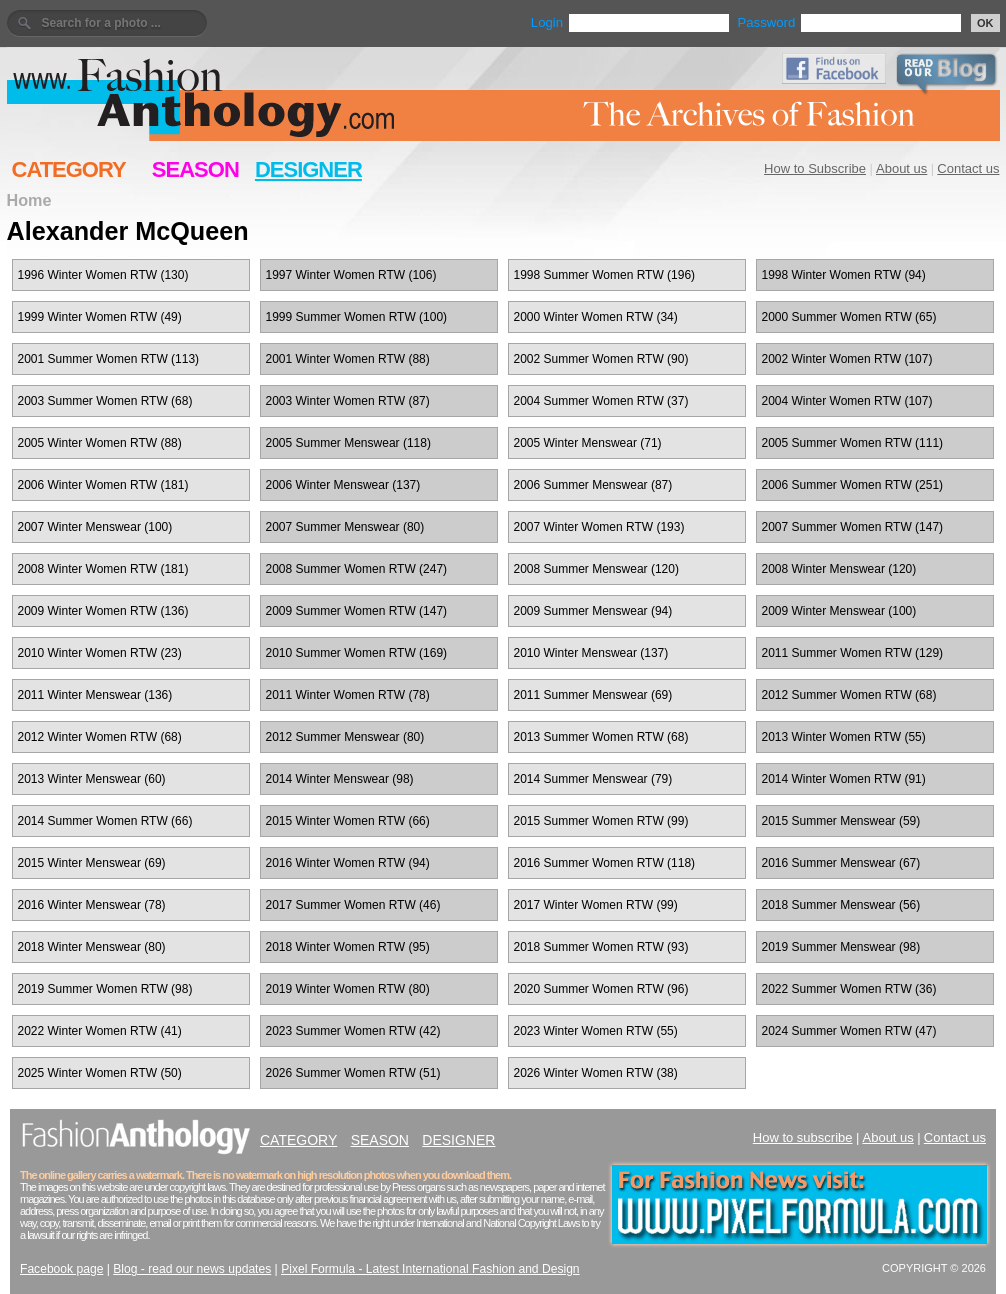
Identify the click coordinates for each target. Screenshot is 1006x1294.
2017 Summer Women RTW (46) (353, 905)
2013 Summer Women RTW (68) (601, 737)
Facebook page (61, 1269)
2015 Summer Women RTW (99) (601, 821)
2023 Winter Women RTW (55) (596, 1031)
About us (901, 168)
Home (29, 200)
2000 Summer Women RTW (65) (849, 317)
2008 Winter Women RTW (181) (103, 569)
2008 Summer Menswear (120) (596, 569)
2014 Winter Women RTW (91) (844, 779)
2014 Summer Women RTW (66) (105, 821)
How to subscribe (803, 1137)
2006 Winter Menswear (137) (343, 485)
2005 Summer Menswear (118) (348, 443)
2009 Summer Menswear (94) (593, 611)
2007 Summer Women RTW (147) (853, 527)
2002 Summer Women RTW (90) (601, 359)
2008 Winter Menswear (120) (839, 569)
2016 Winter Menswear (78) (92, 905)
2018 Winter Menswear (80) (92, 947)
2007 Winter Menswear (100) (95, 527)
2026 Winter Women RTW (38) (596, 1073)
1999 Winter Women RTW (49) (100, 317)
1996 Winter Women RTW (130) (103, 275)
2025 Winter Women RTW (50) (100, 1073)
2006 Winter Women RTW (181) (103, 485)
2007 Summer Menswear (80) (345, 527)
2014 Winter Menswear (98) (340, 779)
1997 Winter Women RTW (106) (351, 275)
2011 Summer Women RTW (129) (853, 653)
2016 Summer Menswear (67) (841, 863)
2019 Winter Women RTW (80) (348, 989)
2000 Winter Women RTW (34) (596, 317)
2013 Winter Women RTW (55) (844, 737)
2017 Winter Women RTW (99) (596, 905)
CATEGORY (69, 169)
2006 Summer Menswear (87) (593, 485)
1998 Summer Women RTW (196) (605, 275)
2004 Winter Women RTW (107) (847, 401)
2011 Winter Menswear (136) (95, 695)
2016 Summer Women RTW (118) (605, 863)
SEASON (195, 169)
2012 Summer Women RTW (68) (849, 695)
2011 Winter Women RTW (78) (348, 695)
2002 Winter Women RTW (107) (847, 359)
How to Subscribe (815, 168)
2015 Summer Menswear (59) (841, 821)
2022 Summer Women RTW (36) (849, 989)
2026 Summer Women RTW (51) (353, 1073)
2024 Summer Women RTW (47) (849, 1031)
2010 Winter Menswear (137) (591, 653)
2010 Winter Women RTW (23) (100, 653)
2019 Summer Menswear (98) (841, 947)
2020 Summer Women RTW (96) (601, 989)
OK (985, 23)
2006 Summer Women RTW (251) (853, 485)
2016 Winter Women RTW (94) (348, 863)
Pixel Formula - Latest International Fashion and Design (430, 1269)
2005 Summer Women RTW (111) (853, 443)
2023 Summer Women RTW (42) (353, 1031)
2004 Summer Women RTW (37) (601, 401)
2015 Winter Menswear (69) (92, 863)
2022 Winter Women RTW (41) (100, 1031)
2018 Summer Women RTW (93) (601, 947)
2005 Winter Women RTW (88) (100, 443)
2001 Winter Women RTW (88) (348, 359)
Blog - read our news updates (192, 1269)
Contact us (968, 168)
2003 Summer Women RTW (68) (105, 401)
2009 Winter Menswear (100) (839, 611)
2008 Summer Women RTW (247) (357, 569)
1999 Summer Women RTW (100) (357, 317)
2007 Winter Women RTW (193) (599, 527)
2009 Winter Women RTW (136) (103, 611)
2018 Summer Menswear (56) (841, 905)
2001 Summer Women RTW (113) (109, 359)
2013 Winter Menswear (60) (92, 779)
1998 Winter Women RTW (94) (844, 275)
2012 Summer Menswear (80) (345, 737)
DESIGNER (308, 169)
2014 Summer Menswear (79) (593, 779)
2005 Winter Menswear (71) (588, 443)
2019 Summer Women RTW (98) (105, 989)
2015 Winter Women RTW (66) (348, 821)
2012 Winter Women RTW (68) (100, 737)
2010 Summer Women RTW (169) (357, 653)
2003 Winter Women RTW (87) (348, 401)
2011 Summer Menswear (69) (593, 695)
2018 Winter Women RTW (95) (348, 947)
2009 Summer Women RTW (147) (357, 611)
